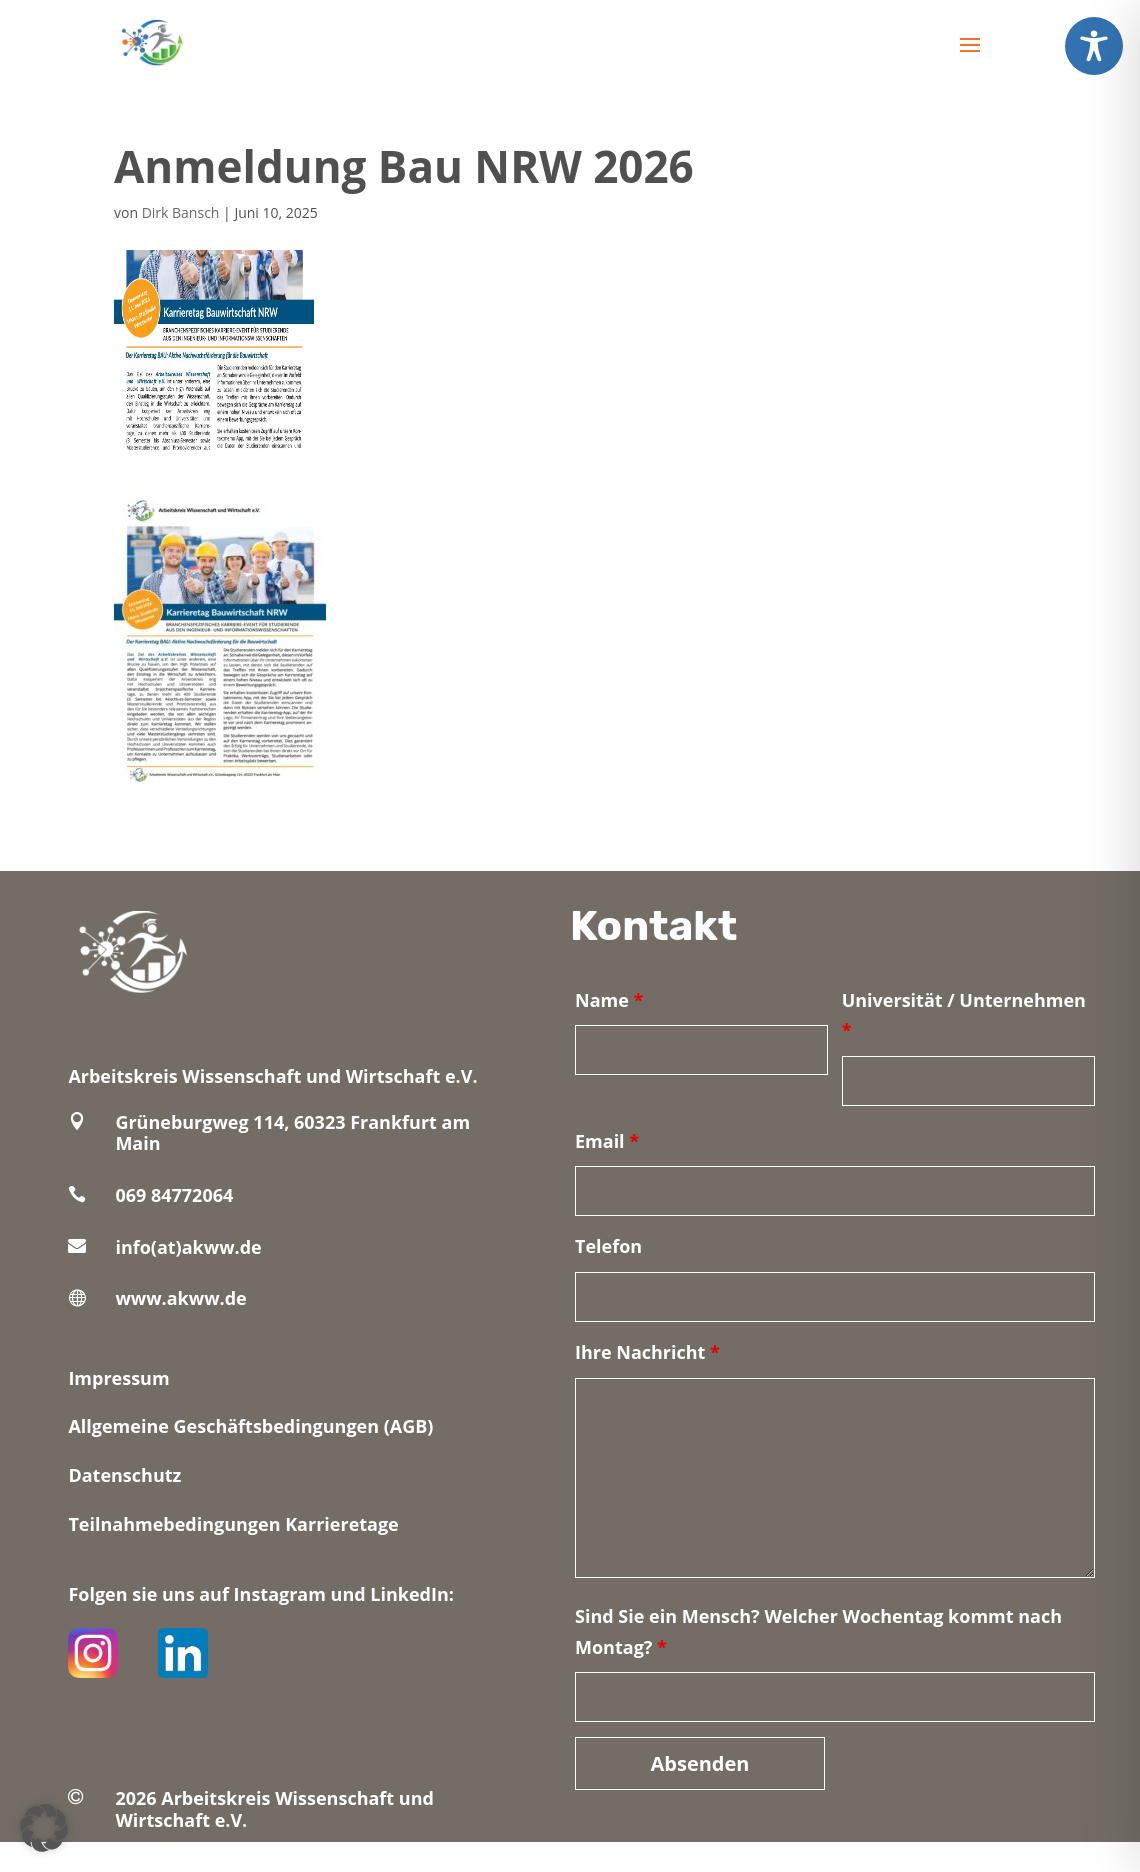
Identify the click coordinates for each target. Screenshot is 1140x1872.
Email (607, 1141)
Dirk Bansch (181, 212)
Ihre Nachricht (647, 1352)
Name (609, 1000)
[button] (44, 1828)
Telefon (608, 1246)
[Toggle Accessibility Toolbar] (1094, 46)
